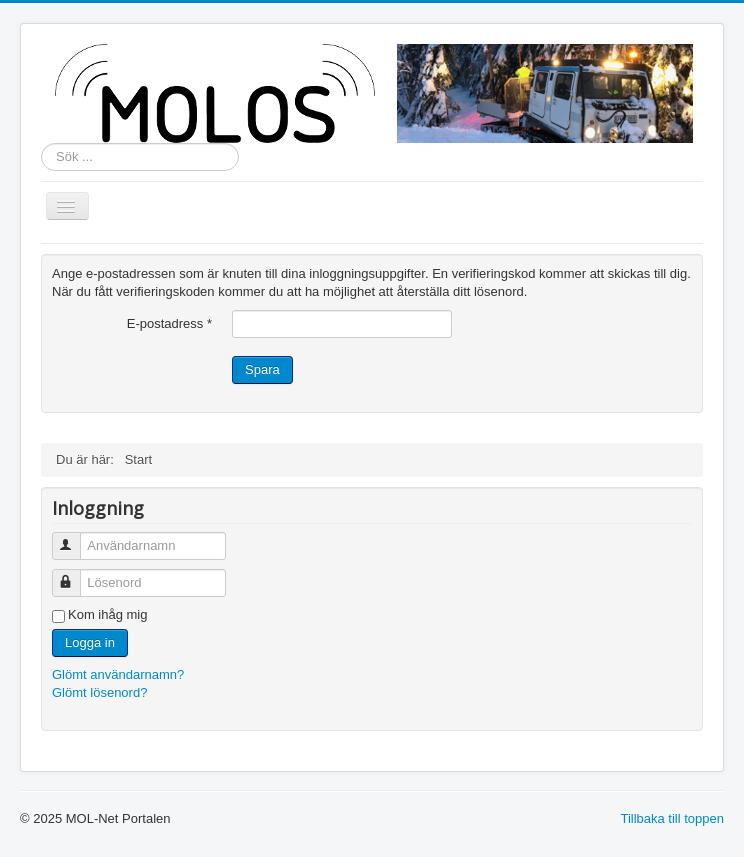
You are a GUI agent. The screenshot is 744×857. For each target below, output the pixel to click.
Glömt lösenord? (99, 692)
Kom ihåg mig (107, 614)
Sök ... (41, 143)
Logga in (90, 642)
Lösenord (75, 574)
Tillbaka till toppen (672, 818)
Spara (262, 369)
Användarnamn (75, 537)
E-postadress (169, 323)
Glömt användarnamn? (118, 674)
